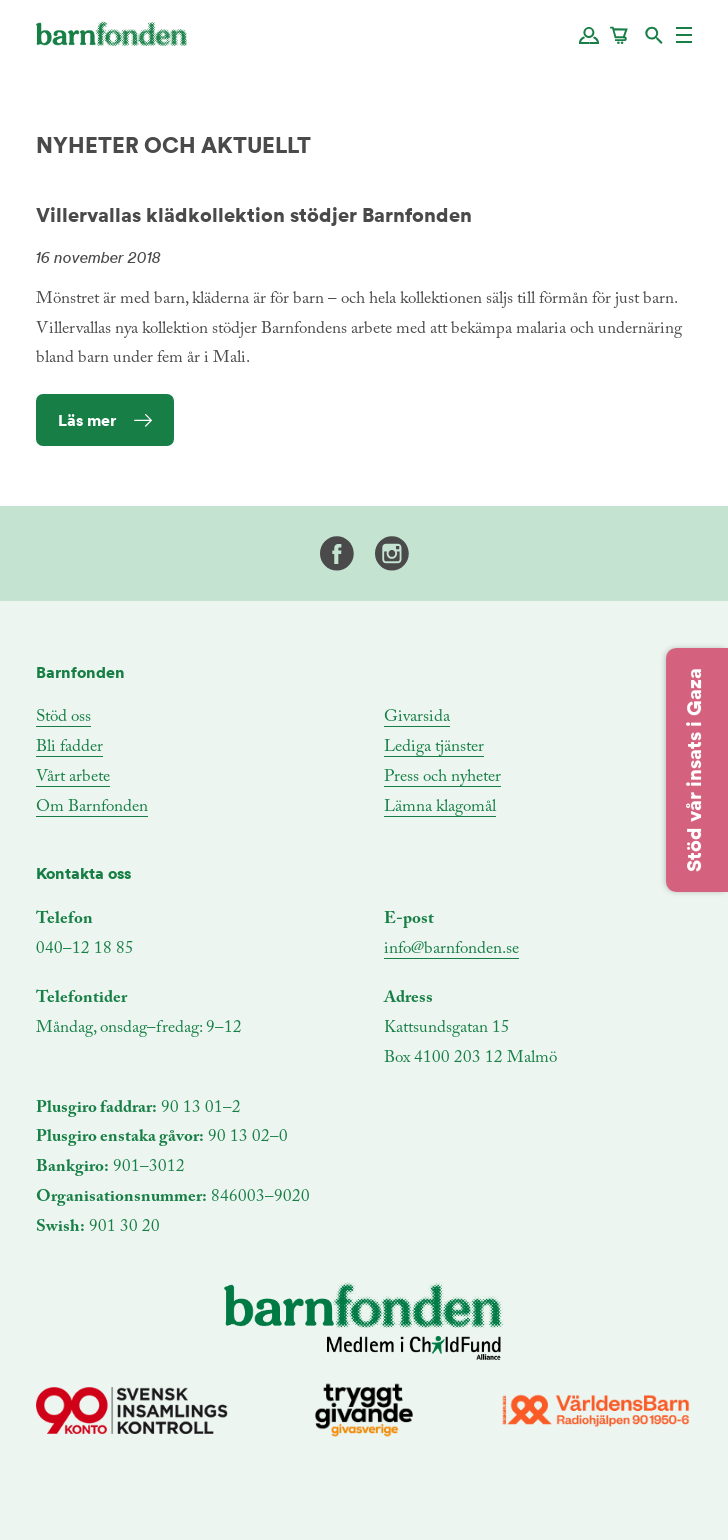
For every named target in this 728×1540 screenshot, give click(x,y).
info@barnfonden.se (451, 949)
